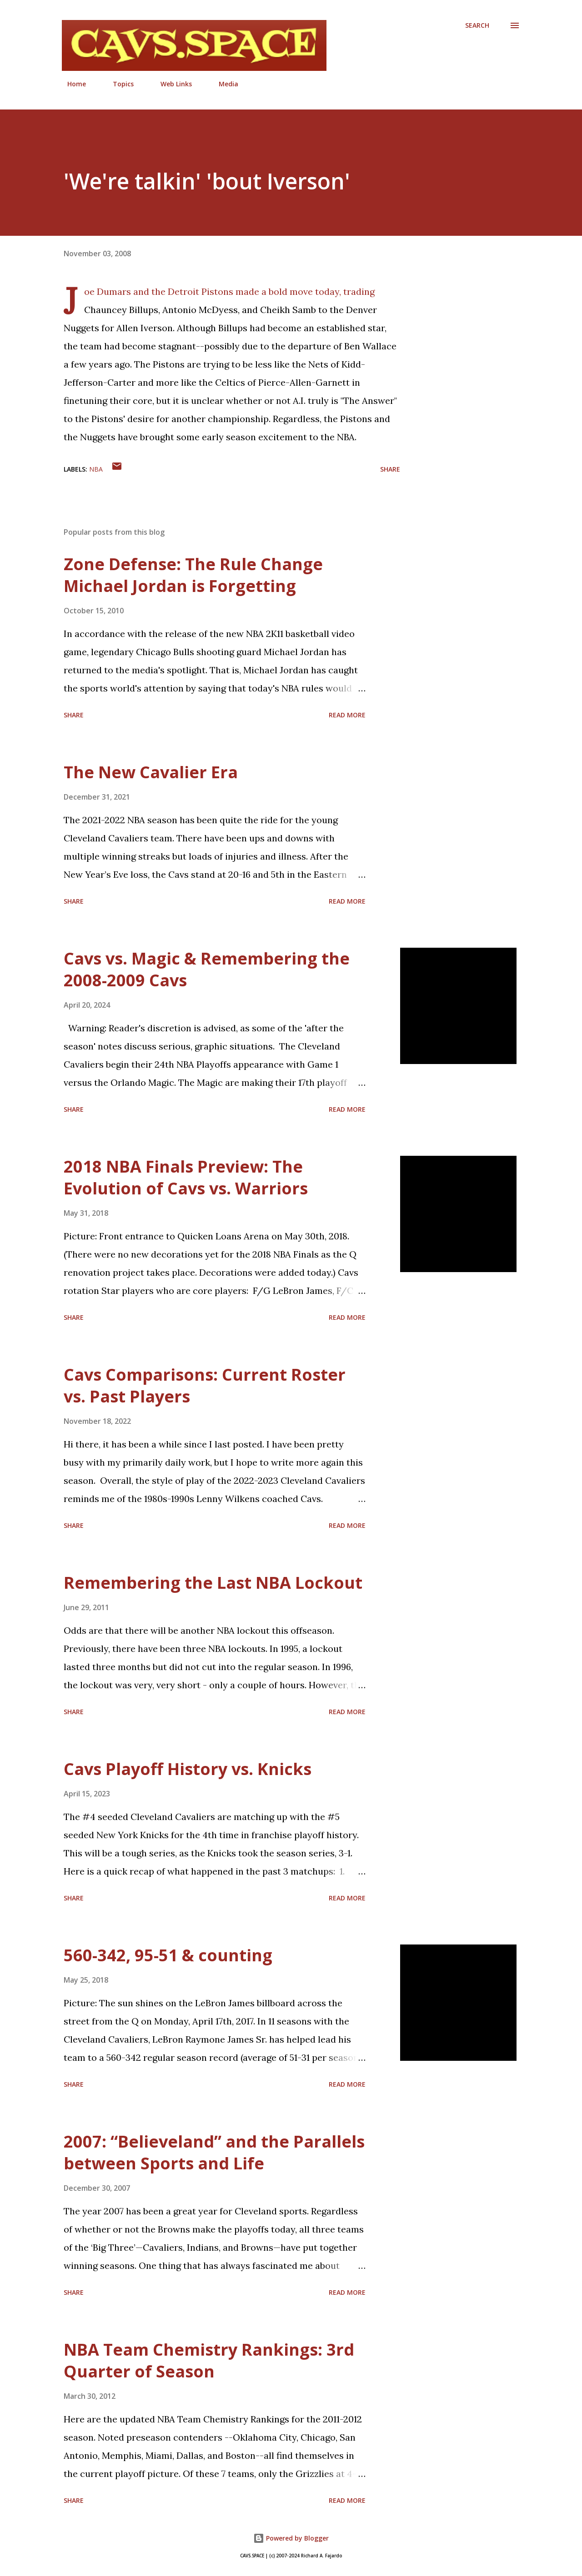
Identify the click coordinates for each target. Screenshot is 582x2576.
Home (71, 84)
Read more (347, 715)
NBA (96, 469)
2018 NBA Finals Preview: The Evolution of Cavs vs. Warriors (186, 1177)
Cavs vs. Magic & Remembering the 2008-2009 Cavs (207, 969)
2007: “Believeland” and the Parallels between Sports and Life (214, 2152)
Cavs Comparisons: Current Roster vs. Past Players (205, 1385)
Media (223, 84)
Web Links (170, 84)
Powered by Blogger (291, 2538)
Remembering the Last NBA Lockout (213, 1582)
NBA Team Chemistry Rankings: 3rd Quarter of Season (209, 2360)
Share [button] (390, 469)
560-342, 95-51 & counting (168, 1955)
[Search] (477, 25)
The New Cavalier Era (151, 772)
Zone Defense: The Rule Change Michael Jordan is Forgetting (193, 575)
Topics (117, 84)
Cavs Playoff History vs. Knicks (187, 1769)
